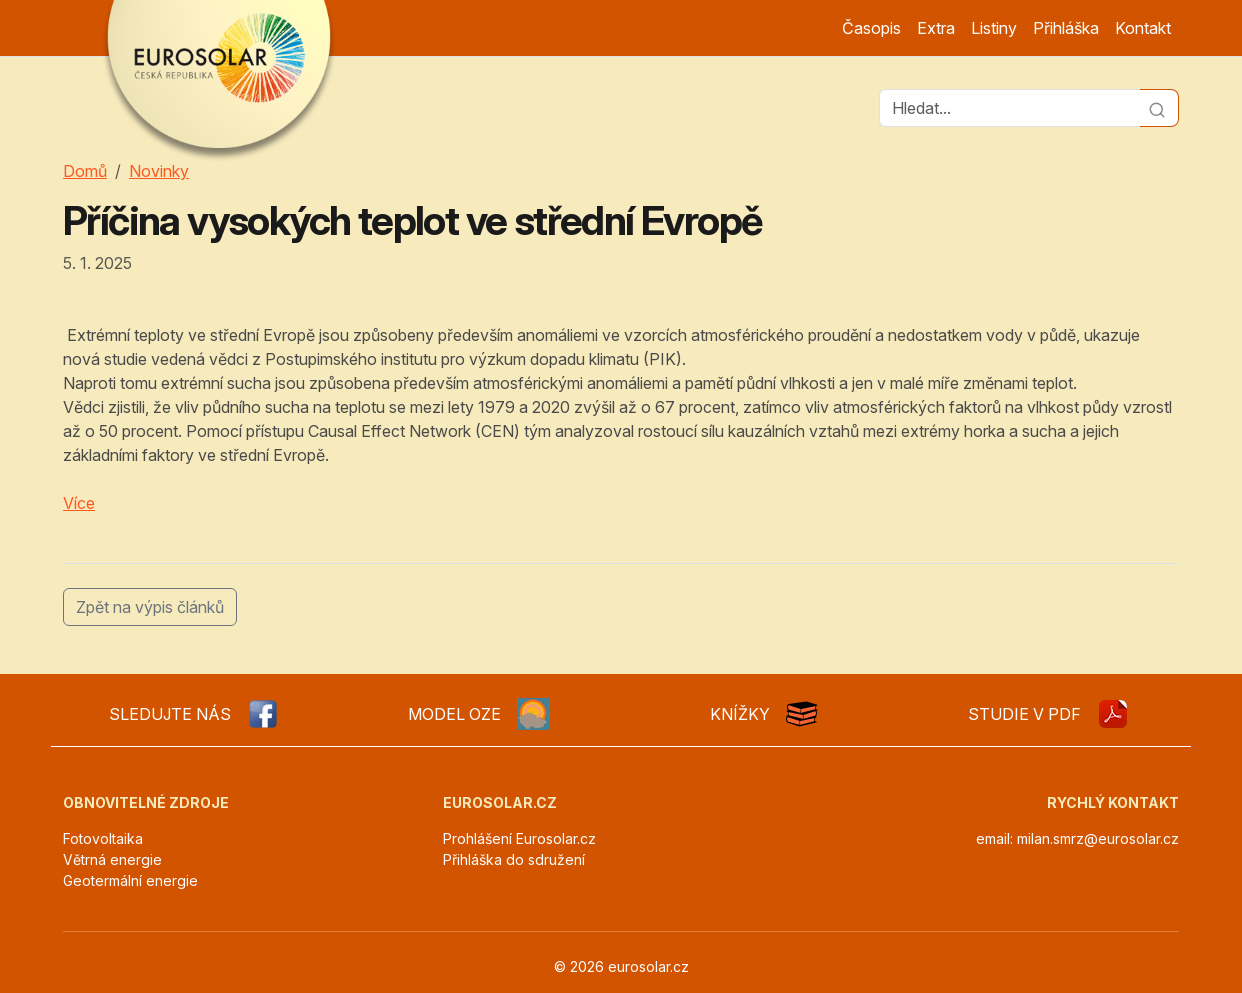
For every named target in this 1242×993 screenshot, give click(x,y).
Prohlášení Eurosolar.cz (519, 838)
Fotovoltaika (103, 838)
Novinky (159, 171)
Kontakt (1143, 28)
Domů (85, 171)
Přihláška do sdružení (514, 859)
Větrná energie (112, 859)
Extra (936, 28)
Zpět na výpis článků (150, 607)
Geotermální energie (130, 880)
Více (79, 503)
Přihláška (1066, 28)
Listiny (994, 28)
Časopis (871, 28)
